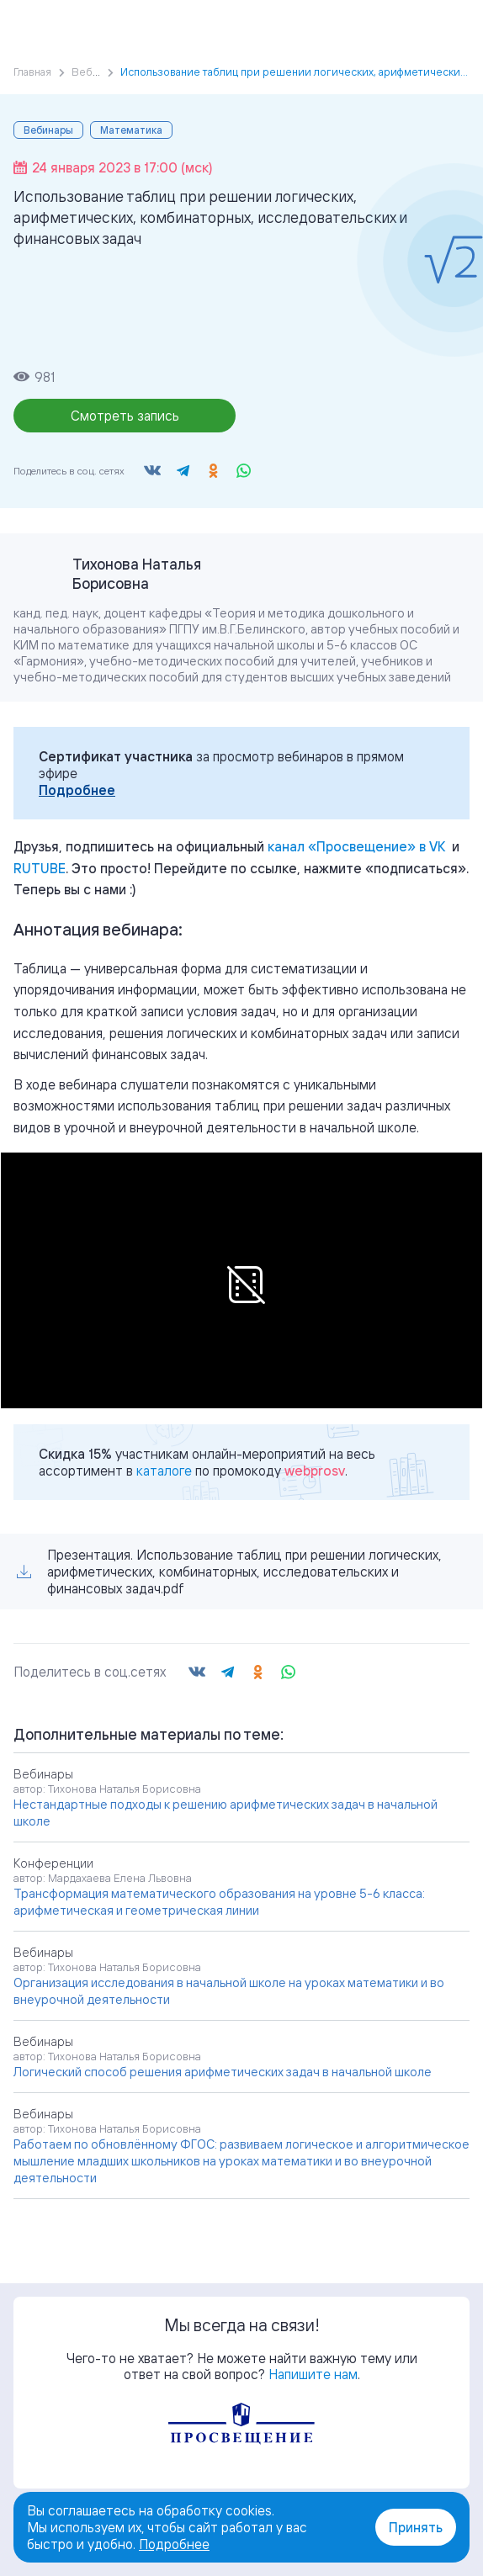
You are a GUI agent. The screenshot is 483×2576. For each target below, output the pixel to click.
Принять (416, 2527)
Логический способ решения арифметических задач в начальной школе (222, 2072)
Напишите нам (313, 2374)
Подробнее (77, 790)
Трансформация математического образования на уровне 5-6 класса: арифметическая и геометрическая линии (219, 1901)
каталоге (164, 1470)
